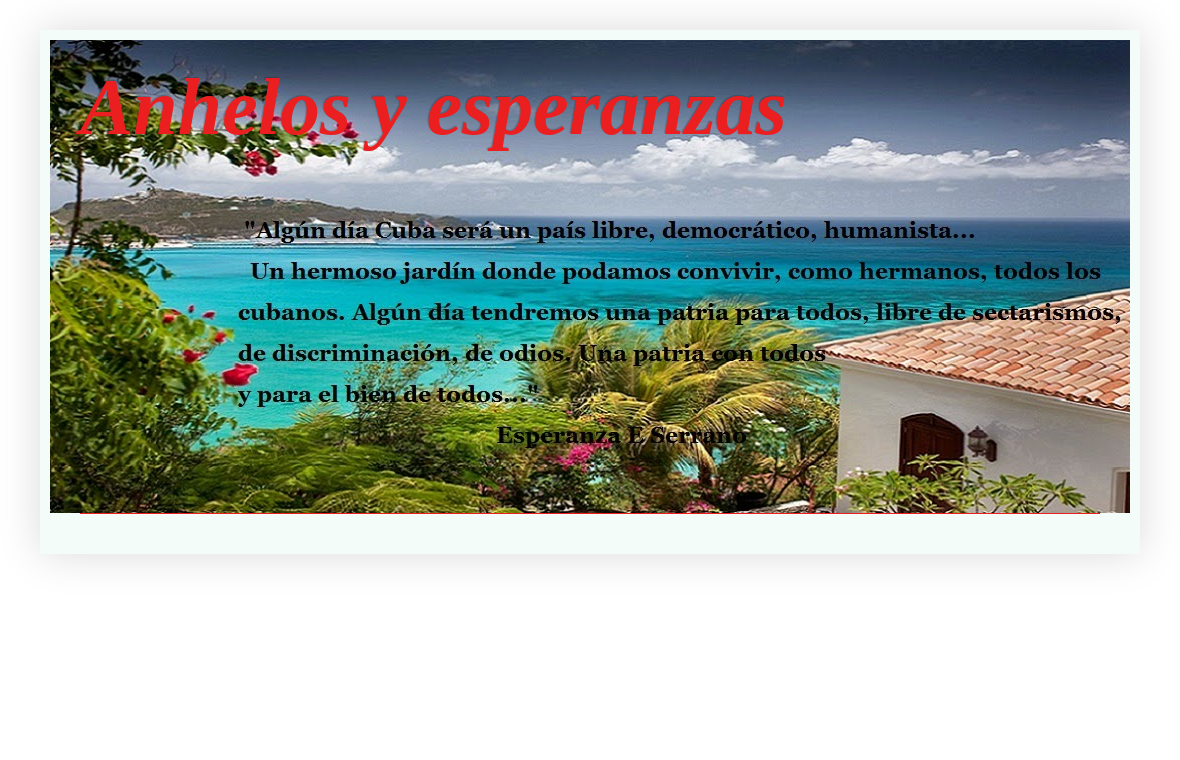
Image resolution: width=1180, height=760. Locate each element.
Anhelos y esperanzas (433, 107)
